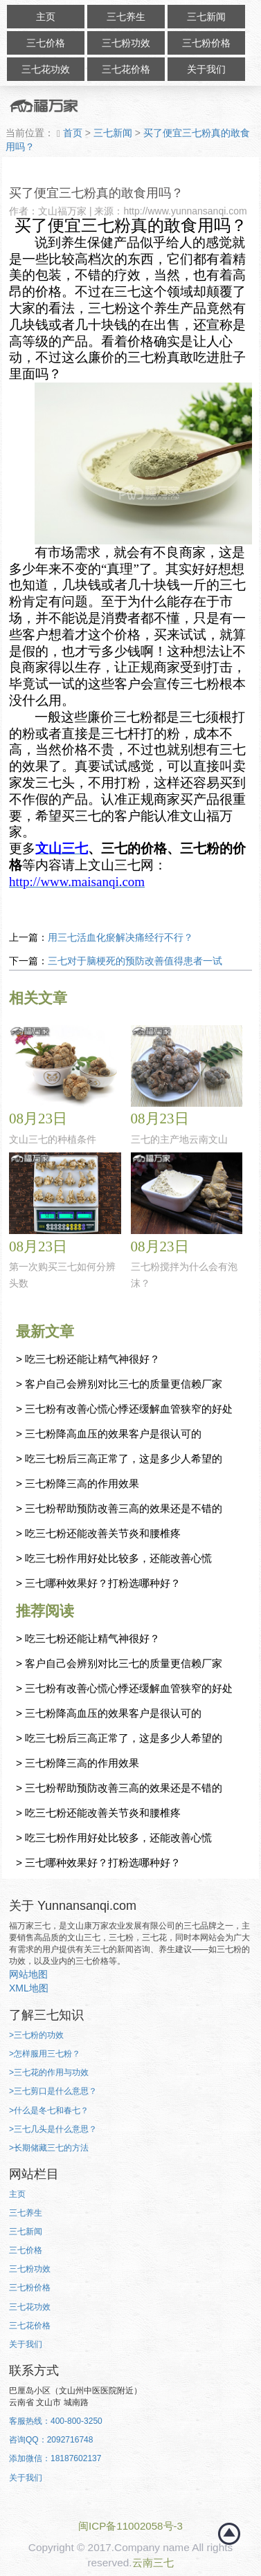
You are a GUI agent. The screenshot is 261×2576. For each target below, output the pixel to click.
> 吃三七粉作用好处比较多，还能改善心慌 (114, 1558)
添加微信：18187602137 (55, 2458)
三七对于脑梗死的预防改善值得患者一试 (135, 960)
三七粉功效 (126, 42)
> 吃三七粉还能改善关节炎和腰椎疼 (98, 1533)
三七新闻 (206, 16)
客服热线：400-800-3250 (55, 2421)
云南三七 (153, 2563)
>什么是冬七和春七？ (49, 2110)
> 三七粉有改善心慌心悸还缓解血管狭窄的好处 (124, 1409)
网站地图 (28, 1974)
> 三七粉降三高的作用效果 (77, 1483)
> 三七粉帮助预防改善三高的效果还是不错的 (119, 1508)
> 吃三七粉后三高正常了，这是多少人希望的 (119, 1458)
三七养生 (126, 16)
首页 (71, 132)
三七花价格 (126, 69)
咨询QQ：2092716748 (51, 2440)
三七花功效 (45, 69)
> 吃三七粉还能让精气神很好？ (88, 1359)
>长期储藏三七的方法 (49, 2148)
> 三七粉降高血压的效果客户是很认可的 (108, 1433)
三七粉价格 (206, 42)
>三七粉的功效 (36, 2035)
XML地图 (28, 1988)
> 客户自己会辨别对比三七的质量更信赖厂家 (119, 1384)
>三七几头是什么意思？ (53, 2129)
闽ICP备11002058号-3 (130, 2526)
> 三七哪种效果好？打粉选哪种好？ (98, 1583)
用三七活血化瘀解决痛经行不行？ (120, 937)
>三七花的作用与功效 (49, 2072)
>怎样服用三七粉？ (44, 2054)
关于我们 (206, 69)
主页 (45, 16)
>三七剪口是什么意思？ (53, 2091)
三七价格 (45, 42)
